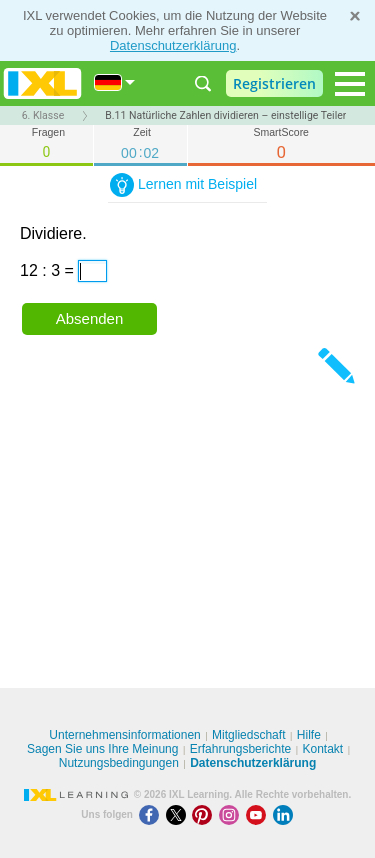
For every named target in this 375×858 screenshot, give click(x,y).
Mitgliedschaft (248, 735)
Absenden (90, 318)
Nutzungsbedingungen (119, 763)
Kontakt (322, 749)
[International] (115, 82)
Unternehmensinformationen (124, 735)
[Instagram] (232, 814)
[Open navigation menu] (350, 84)
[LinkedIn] (285, 814)
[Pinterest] (205, 814)
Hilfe (309, 735)
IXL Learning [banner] (42, 83)
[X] (179, 814)
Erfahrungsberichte (240, 749)
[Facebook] (152, 814)
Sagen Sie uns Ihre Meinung (102, 749)
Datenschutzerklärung (173, 45)
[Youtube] (259, 814)
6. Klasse (43, 115)
